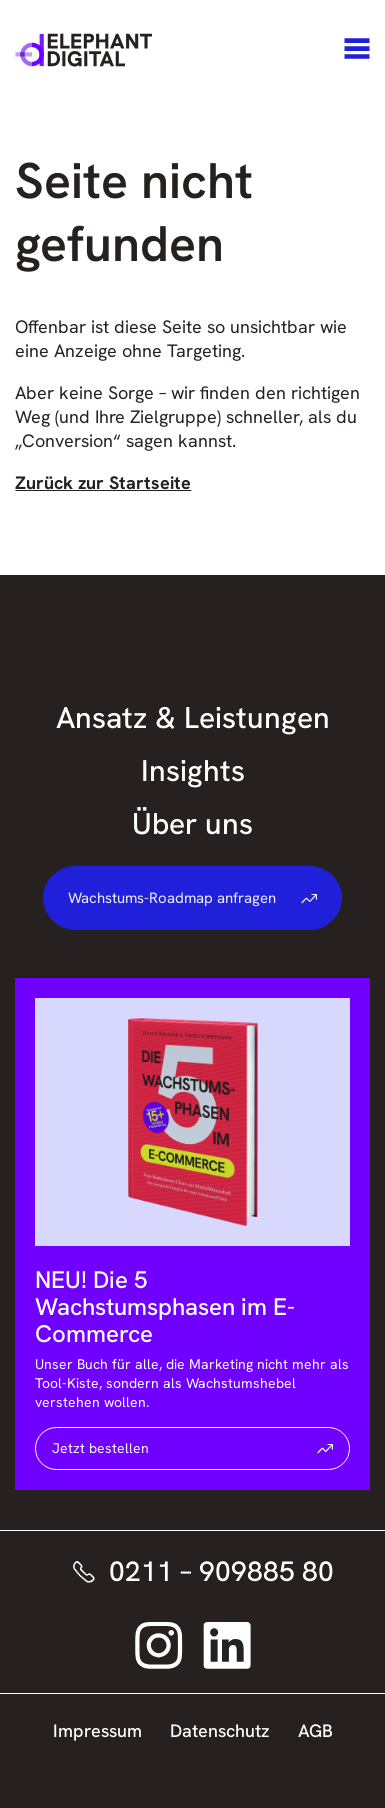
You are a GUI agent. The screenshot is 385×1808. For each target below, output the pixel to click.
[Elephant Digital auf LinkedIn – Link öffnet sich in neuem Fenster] (227, 1645)
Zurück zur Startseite (103, 482)
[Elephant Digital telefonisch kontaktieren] (192, 1571)
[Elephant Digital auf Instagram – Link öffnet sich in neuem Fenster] (159, 1645)
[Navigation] (357, 50)
